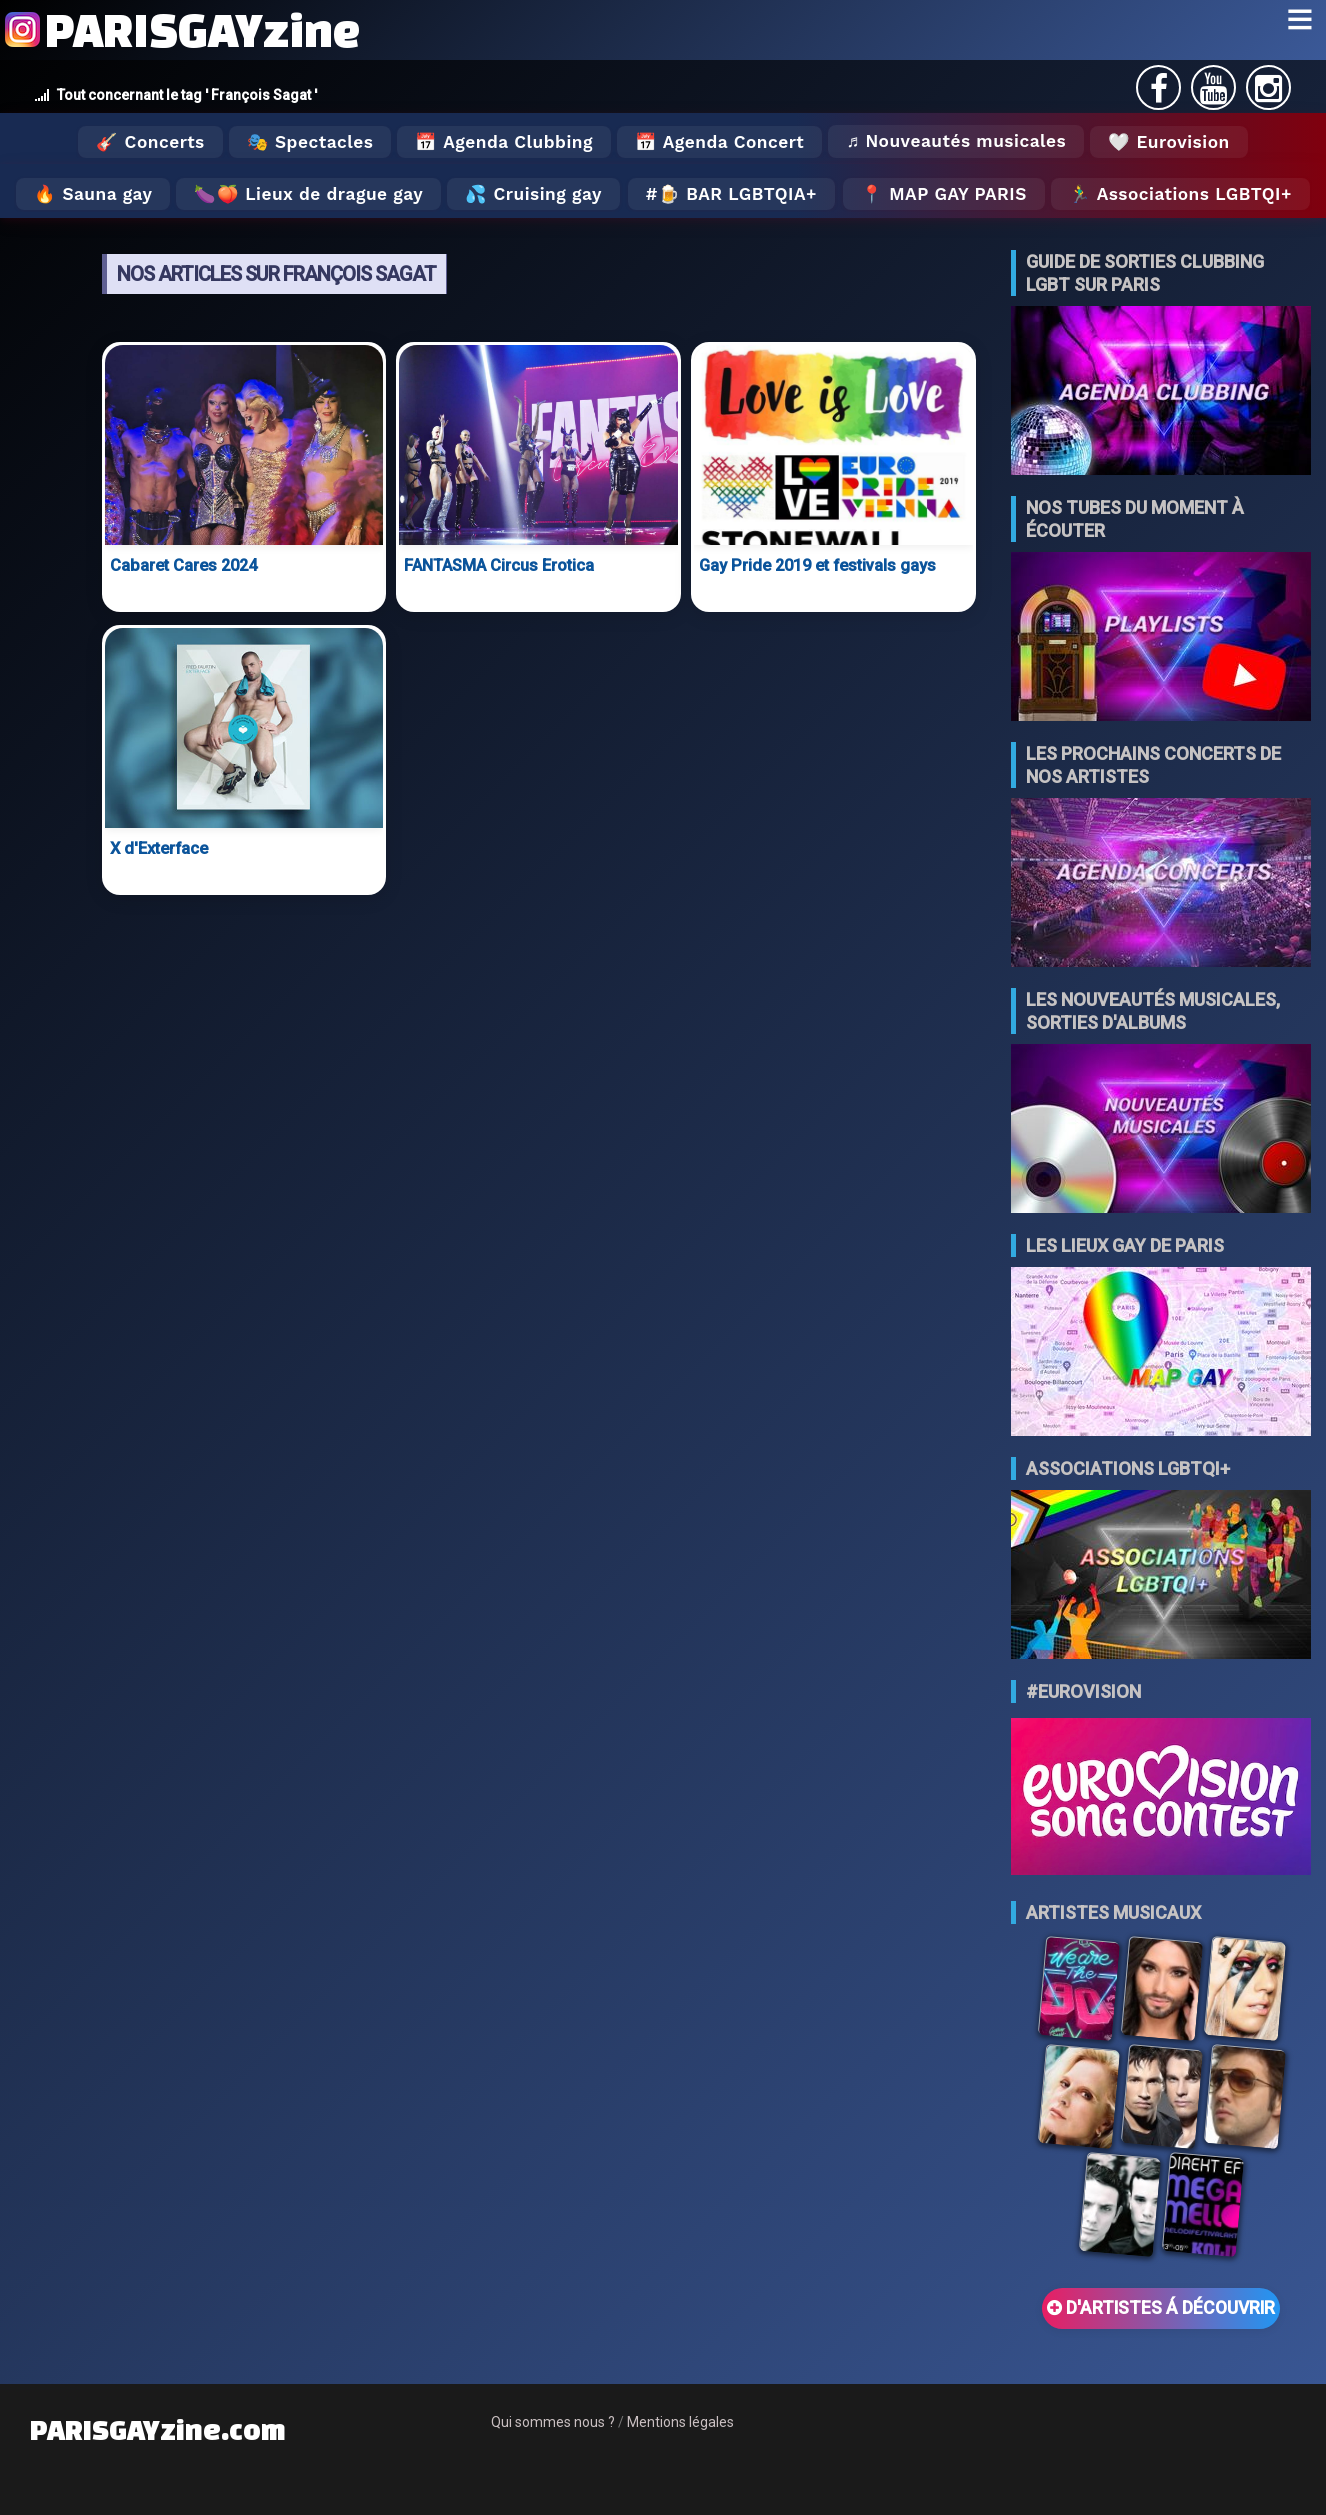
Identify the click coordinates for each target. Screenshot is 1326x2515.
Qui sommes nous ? (553, 2422)
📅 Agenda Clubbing (503, 142)
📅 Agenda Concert (719, 142)
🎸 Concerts (150, 142)
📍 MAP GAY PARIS (944, 194)
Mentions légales (680, 2422)
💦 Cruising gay (533, 194)
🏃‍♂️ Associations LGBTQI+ (1180, 194)
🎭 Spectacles (310, 142)
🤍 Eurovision (1168, 142)
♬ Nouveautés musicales (956, 141)
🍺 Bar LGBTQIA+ (737, 194)
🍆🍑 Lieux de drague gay (308, 194)
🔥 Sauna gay (93, 194)
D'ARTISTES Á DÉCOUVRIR (1161, 2308)
